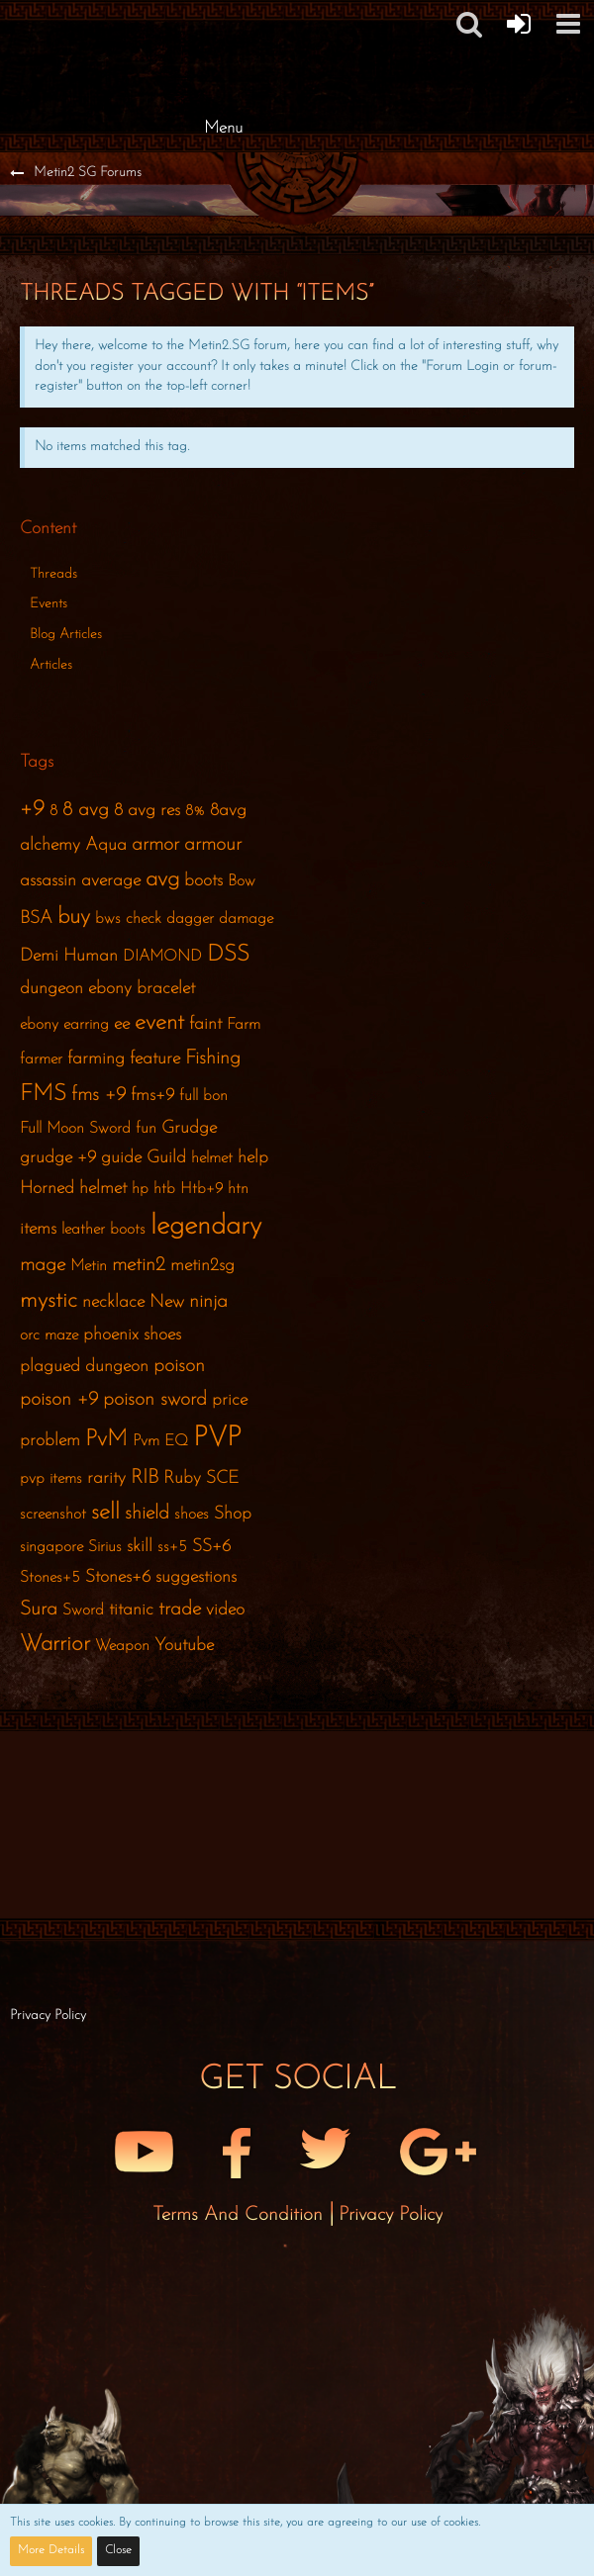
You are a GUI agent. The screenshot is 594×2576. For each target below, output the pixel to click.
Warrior (55, 1644)
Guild (166, 1158)
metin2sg (202, 1265)
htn (238, 1189)
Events (48, 604)
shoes (191, 1514)
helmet (212, 1158)
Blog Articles (66, 634)
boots (203, 881)
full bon (203, 1096)
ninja (208, 1302)
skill (139, 1546)
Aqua (106, 845)
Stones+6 (117, 1577)
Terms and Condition (240, 2215)
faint (205, 1024)
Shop (232, 1514)
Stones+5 (50, 1578)
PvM (106, 1439)
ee (122, 1024)
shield (147, 1513)
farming (96, 1059)
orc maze (49, 1335)
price (230, 1400)
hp (140, 1189)
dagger (190, 919)
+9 (32, 809)
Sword (83, 1610)
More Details (51, 2550)
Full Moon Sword (75, 1129)
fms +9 (98, 1095)
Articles (51, 665)
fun (146, 1129)
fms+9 (152, 1095)
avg (162, 880)
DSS (228, 955)
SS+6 (211, 1546)
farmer (41, 1059)
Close (118, 2550)
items (38, 1229)
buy (73, 917)
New (166, 1302)
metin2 (138, 1265)
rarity (106, 1478)
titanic (131, 1610)
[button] (469, 24)
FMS (43, 1094)
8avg (228, 810)
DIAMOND (162, 957)
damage (246, 919)
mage (42, 1265)
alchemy (50, 845)
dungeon (51, 988)
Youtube (184, 1645)
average (111, 881)
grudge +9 (58, 1158)
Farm (243, 1025)
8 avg (85, 810)
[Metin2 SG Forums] (223, 20)
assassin (48, 881)
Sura (38, 1609)
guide (121, 1158)
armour (213, 845)
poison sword (155, 1400)
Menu (223, 128)
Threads (53, 574)
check (143, 919)
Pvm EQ (160, 1441)
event (159, 1023)
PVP (217, 1438)
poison (179, 1366)
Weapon (122, 1646)
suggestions (196, 1577)
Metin (88, 1266)
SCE (222, 1478)
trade (179, 1609)
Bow (241, 881)
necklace (113, 1302)
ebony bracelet (141, 988)
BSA (36, 918)
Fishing (213, 1058)
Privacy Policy (391, 2215)
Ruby (182, 1478)
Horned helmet (73, 1188)
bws (108, 919)
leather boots (103, 1230)
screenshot (53, 1514)
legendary (205, 1227)
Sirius (105, 1547)
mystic (48, 1301)
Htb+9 (201, 1189)
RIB (144, 1478)
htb (164, 1189)
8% (195, 811)
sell (105, 1513)
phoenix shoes (132, 1335)
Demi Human (69, 956)
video (225, 1610)
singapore (51, 1547)
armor (155, 845)
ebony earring (64, 1025)
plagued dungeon (84, 1366)
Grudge (189, 1128)
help (253, 1158)
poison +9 (59, 1400)
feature (155, 1059)
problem (50, 1440)
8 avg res (147, 810)
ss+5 (172, 1547)
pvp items (51, 1479)
